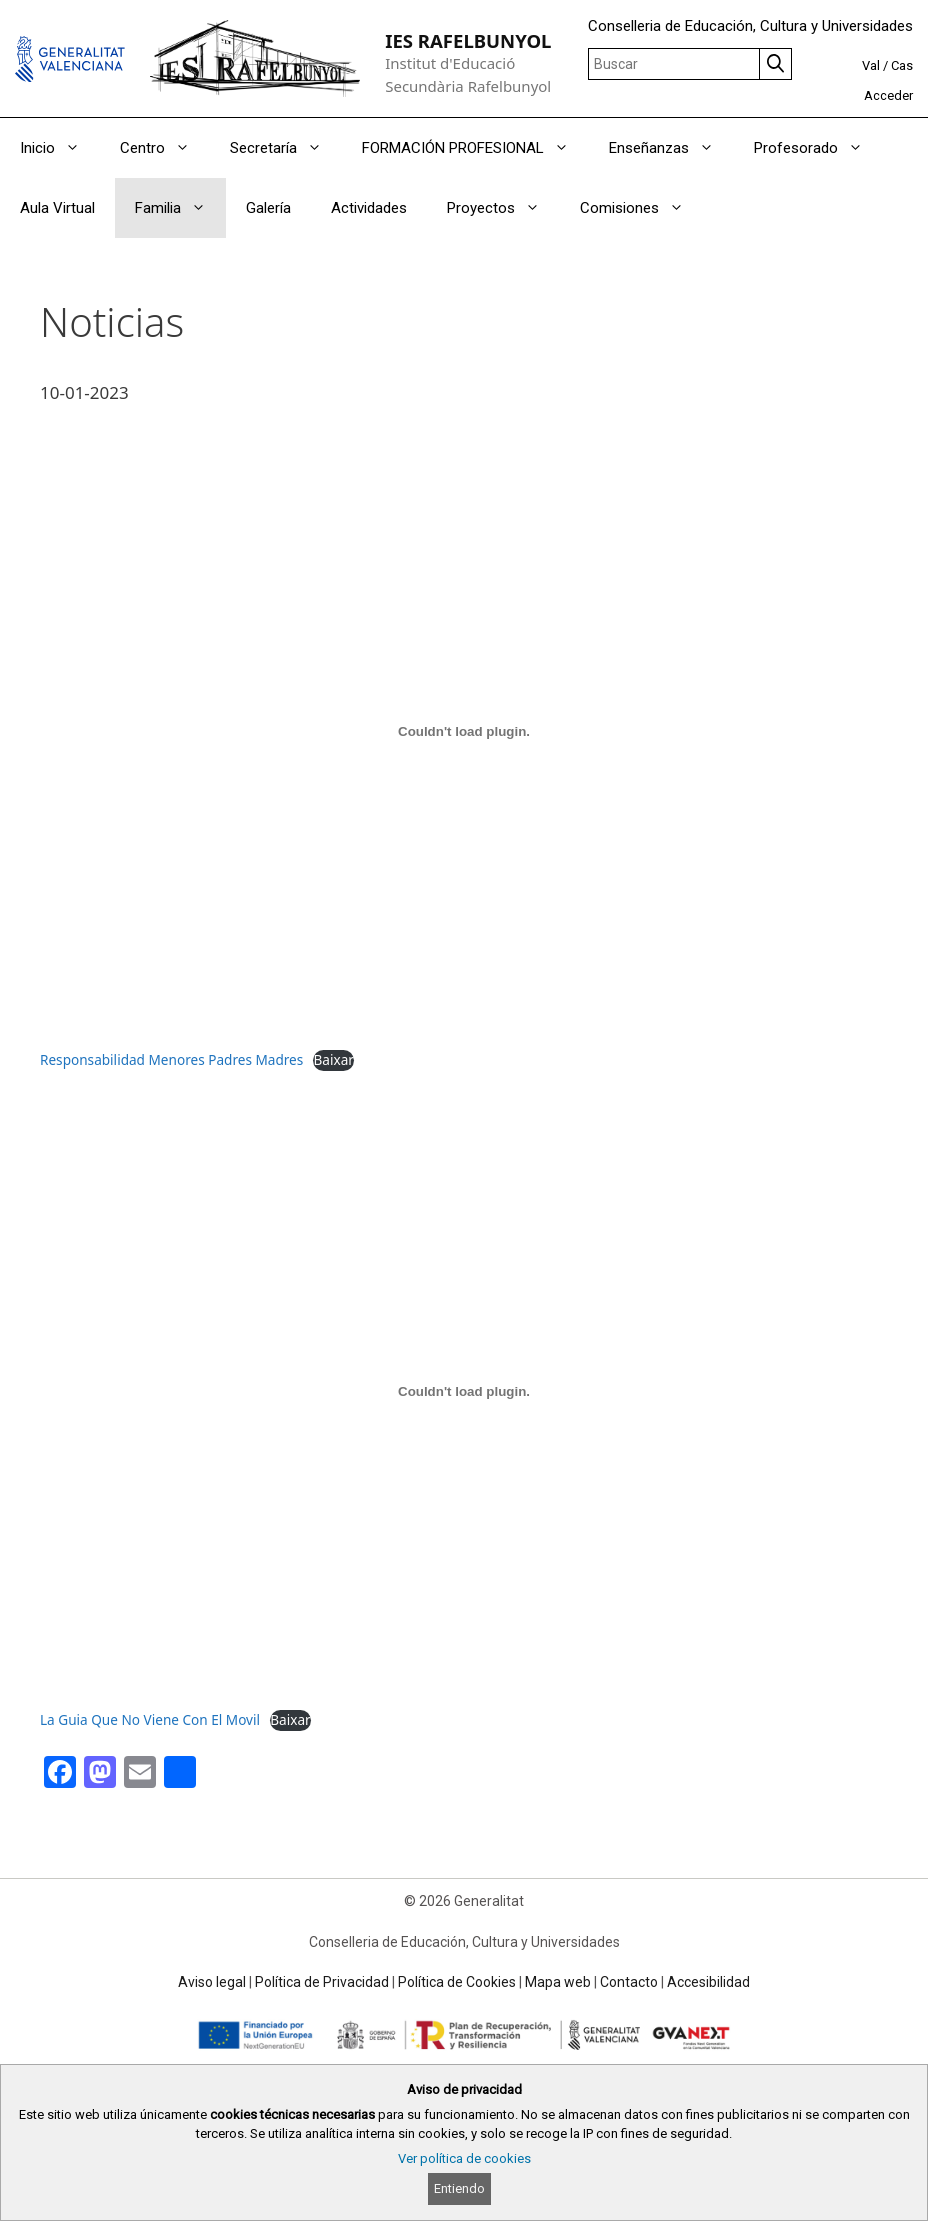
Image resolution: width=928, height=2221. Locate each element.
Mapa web (558, 1982)
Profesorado (818, 148)
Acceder (888, 95)
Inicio (60, 148)
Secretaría (286, 148)
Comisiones (642, 208)
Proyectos (503, 208)
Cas (902, 65)
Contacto (629, 1982)
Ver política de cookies (464, 2158)
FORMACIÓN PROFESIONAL (475, 148)
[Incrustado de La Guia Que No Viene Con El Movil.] (464, 1391)
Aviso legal (212, 1982)
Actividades (369, 208)
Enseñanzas (671, 148)
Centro (165, 148)
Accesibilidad (708, 1982)
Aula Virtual (57, 208)
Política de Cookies (457, 1982)
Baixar (333, 1059)
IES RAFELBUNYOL (468, 40)
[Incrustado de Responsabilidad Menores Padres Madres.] (464, 731)
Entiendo (459, 2188)
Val (871, 65)
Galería (268, 208)
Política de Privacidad (322, 1982)
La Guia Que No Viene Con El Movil (150, 1719)
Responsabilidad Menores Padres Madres (171, 1059)
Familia (180, 208)
